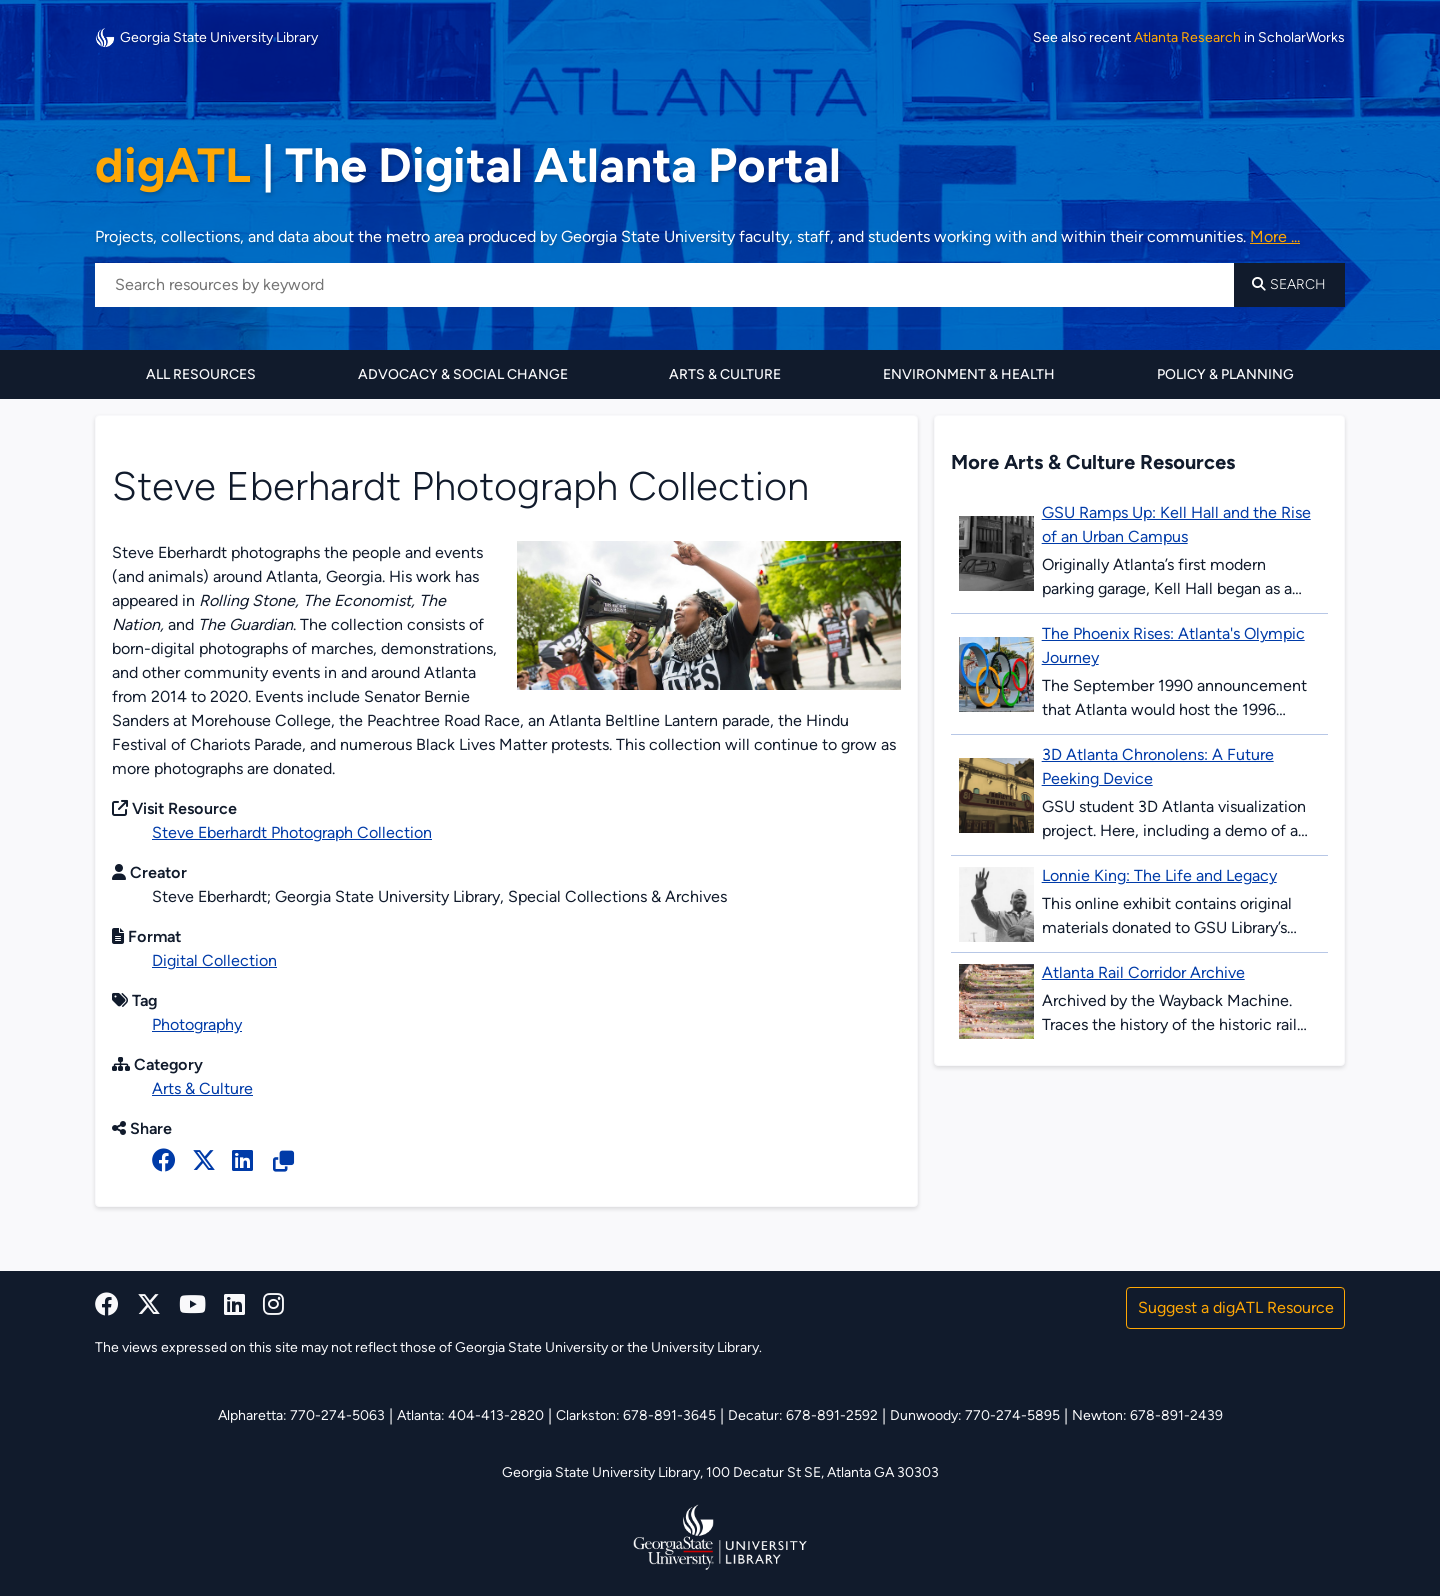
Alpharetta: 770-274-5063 (301, 1415)
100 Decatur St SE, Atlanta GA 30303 (822, 1472)
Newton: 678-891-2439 (1147, 1415)
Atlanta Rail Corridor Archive (1143, 972)
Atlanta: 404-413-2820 (470, 1415)
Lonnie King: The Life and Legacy (1159, 875)
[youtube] (192, 1304)
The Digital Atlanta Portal (468, 165)
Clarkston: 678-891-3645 (636, 1415)
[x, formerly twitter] (204, 1160)
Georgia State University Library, (604, 1472)
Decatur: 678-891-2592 (803, 1415)
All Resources (201, 374)
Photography (197, 1024)
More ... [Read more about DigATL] (1275, 236)
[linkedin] (234, 1304)
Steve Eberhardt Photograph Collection (292, 832)
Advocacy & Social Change (463, 374)
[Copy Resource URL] (283, 1162)
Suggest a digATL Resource (1236, 1307)
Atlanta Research (1187, 38)
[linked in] (242, 1160)
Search (1289, 284)
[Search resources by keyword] (664, 285)
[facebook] (164, 1160)
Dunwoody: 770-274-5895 (975, 1415)
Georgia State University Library (206, 37)
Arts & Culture (725, 374)
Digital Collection (214, 960)
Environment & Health (969, 374)
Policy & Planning (1225, 374)
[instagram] (273, 1304)
